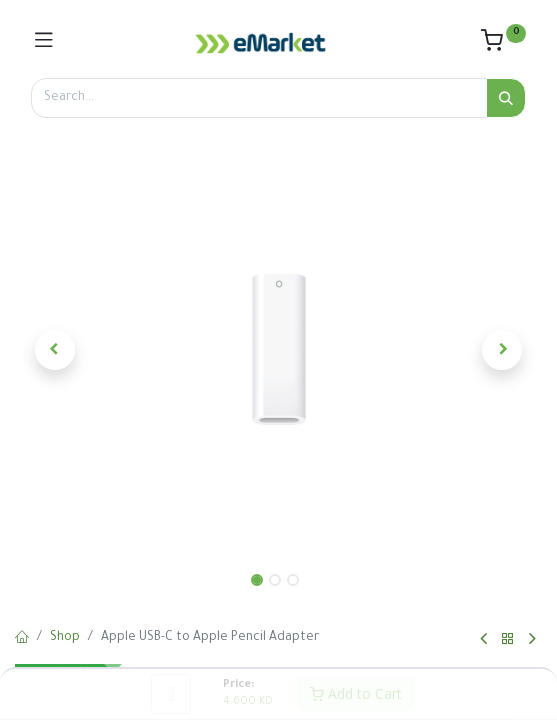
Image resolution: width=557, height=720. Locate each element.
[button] (54, 350)
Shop (65, 638)
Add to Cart (356, 693)
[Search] (506, 98)
